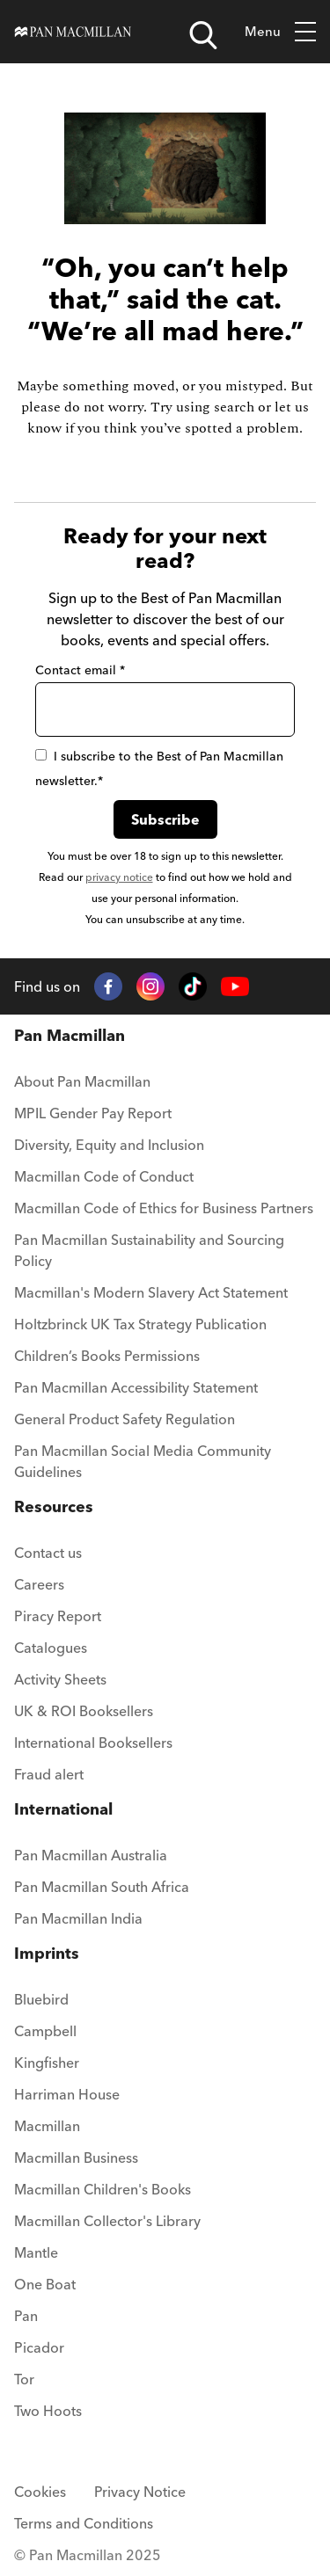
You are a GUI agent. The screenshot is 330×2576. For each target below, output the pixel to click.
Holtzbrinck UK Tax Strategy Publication (140, 1324)
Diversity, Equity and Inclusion (109, 1144)
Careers (39, 1584)
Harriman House (67, 2094)
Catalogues (50, 1647)
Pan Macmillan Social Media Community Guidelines (142, 1461)
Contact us (48, 1552)
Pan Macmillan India (78, 1918)
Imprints (46, 1953)
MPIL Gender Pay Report (93, 1113)
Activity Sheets (60, 1679)
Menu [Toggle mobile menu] (280, 32)
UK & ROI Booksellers (83, 1711)
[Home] (73, 32)
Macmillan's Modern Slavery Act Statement (151, 1292)
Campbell (45, 2031)
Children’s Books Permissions (107, 1355)
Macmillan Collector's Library (107, 2221)
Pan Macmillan (69, 1035)
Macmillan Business (76, 2157)
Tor (24, 2379)
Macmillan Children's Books (102, 2189)
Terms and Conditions (83, 2523)
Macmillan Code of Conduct (104, 1176)
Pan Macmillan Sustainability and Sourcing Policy (149, 1250)
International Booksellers (93, 1742)
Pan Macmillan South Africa (101, 1887)
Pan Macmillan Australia (90, 1855)
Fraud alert (49, 1774)
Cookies (40, 2491)
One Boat (45, 2284)
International (63, 1809)
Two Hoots (48, 2411)
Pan (26, 2316)
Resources (53, 1506)
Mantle (36, 2252)
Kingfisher (46, 2062)
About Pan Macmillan (82, 1081)
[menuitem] (165, 1086)
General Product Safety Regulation (124, 1419)
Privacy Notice (140, 2491)
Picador (39, 2347)
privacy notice (119, 877)
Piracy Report (57, 1616)
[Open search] (203, 35)
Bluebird (41, 1999)
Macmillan (47, 2126)
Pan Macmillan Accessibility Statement (136, 1387)
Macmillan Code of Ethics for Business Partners (163, 1208)
